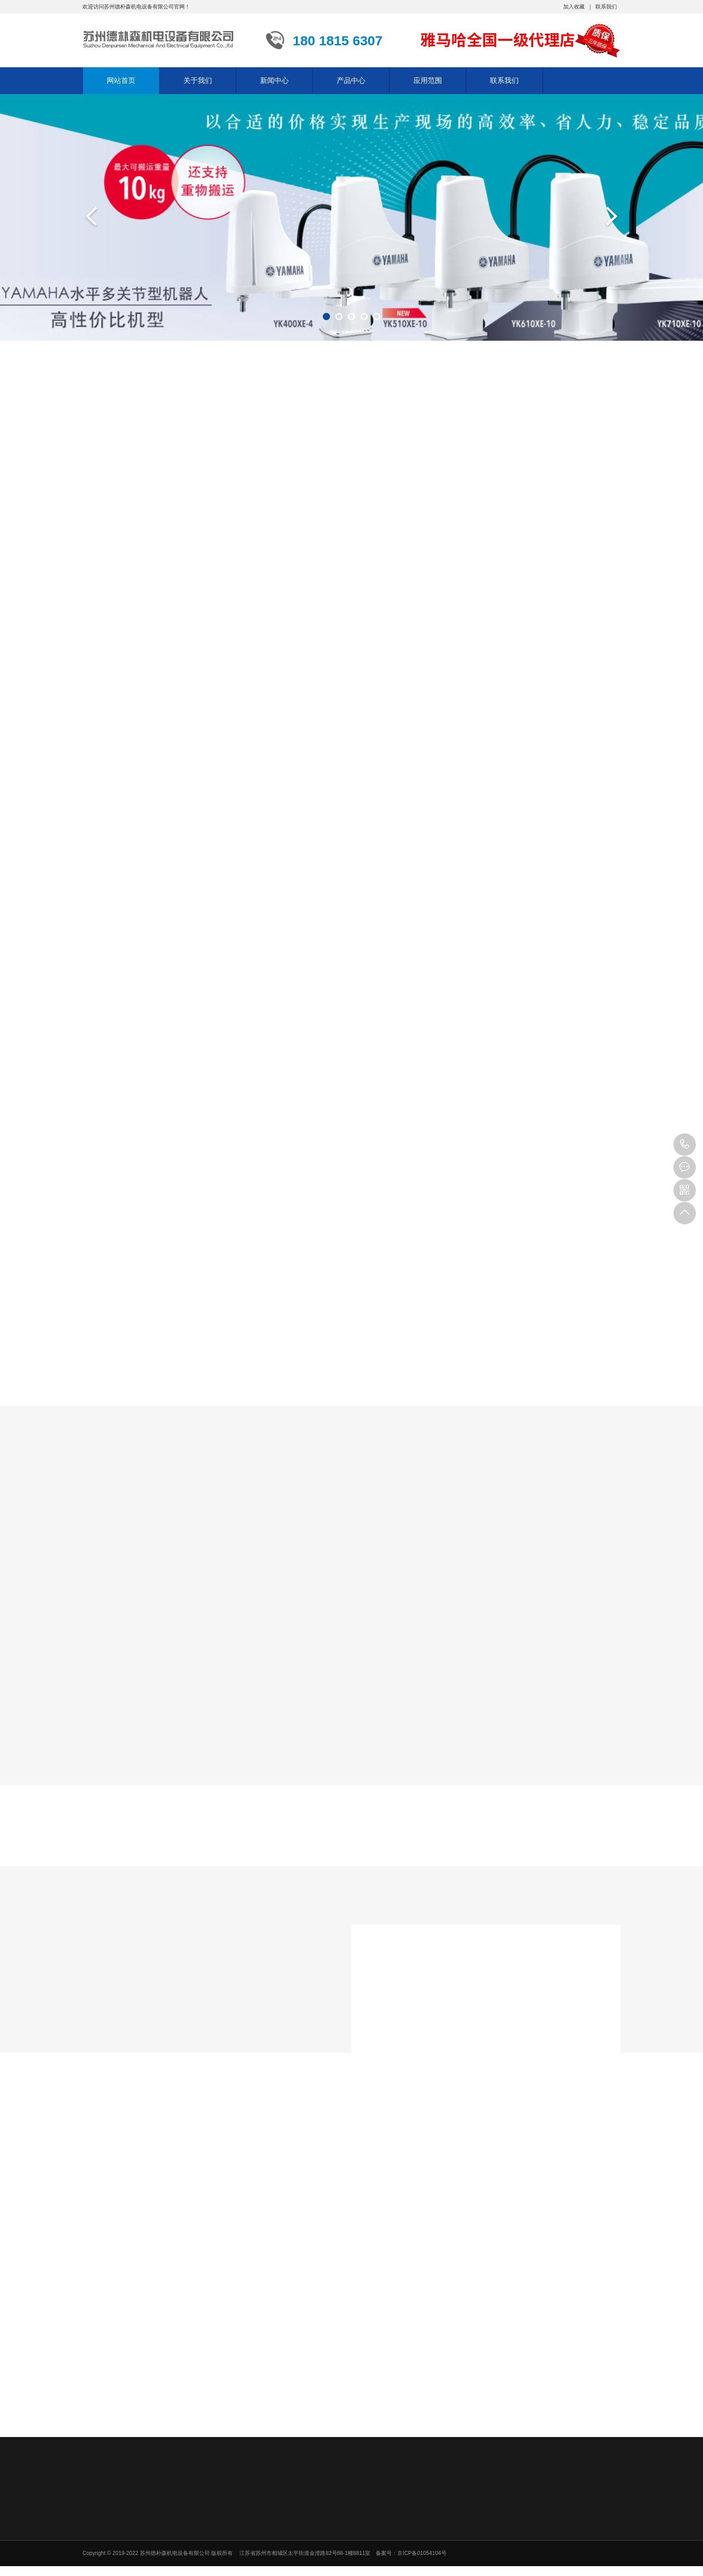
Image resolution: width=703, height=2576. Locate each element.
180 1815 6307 (684, 1144)
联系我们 (606, 7)
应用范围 (427, 80)
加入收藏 (574, 7)
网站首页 (121, 80)
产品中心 (351, 80)
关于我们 (197, 80)
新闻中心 (274, 80)
